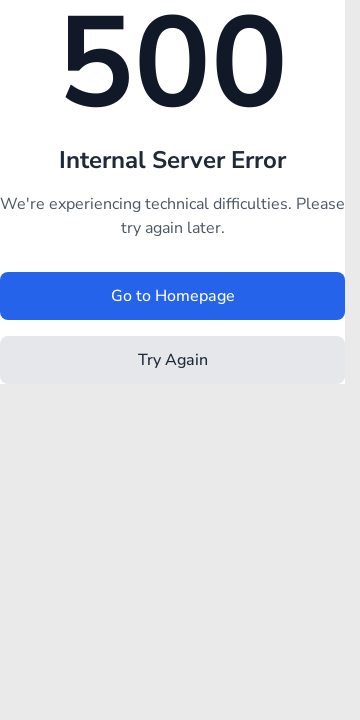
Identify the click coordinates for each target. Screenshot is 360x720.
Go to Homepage (173, 296)
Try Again (173, 360)
